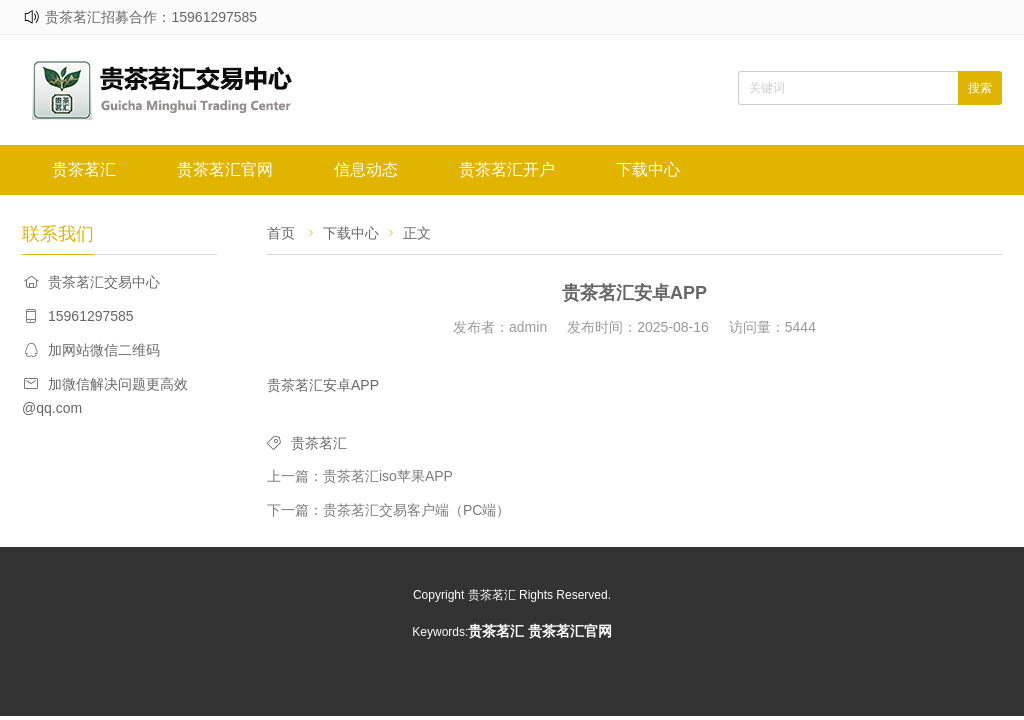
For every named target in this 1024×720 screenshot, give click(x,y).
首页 (281, 233)
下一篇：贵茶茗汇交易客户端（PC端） (388, 510)
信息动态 (366, 169)
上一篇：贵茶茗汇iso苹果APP (360, 476)
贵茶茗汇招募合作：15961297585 (151, 17)
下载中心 (648, 169)
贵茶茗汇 (84, 169)
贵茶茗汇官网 (225, 169)
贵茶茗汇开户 (507, 169)
